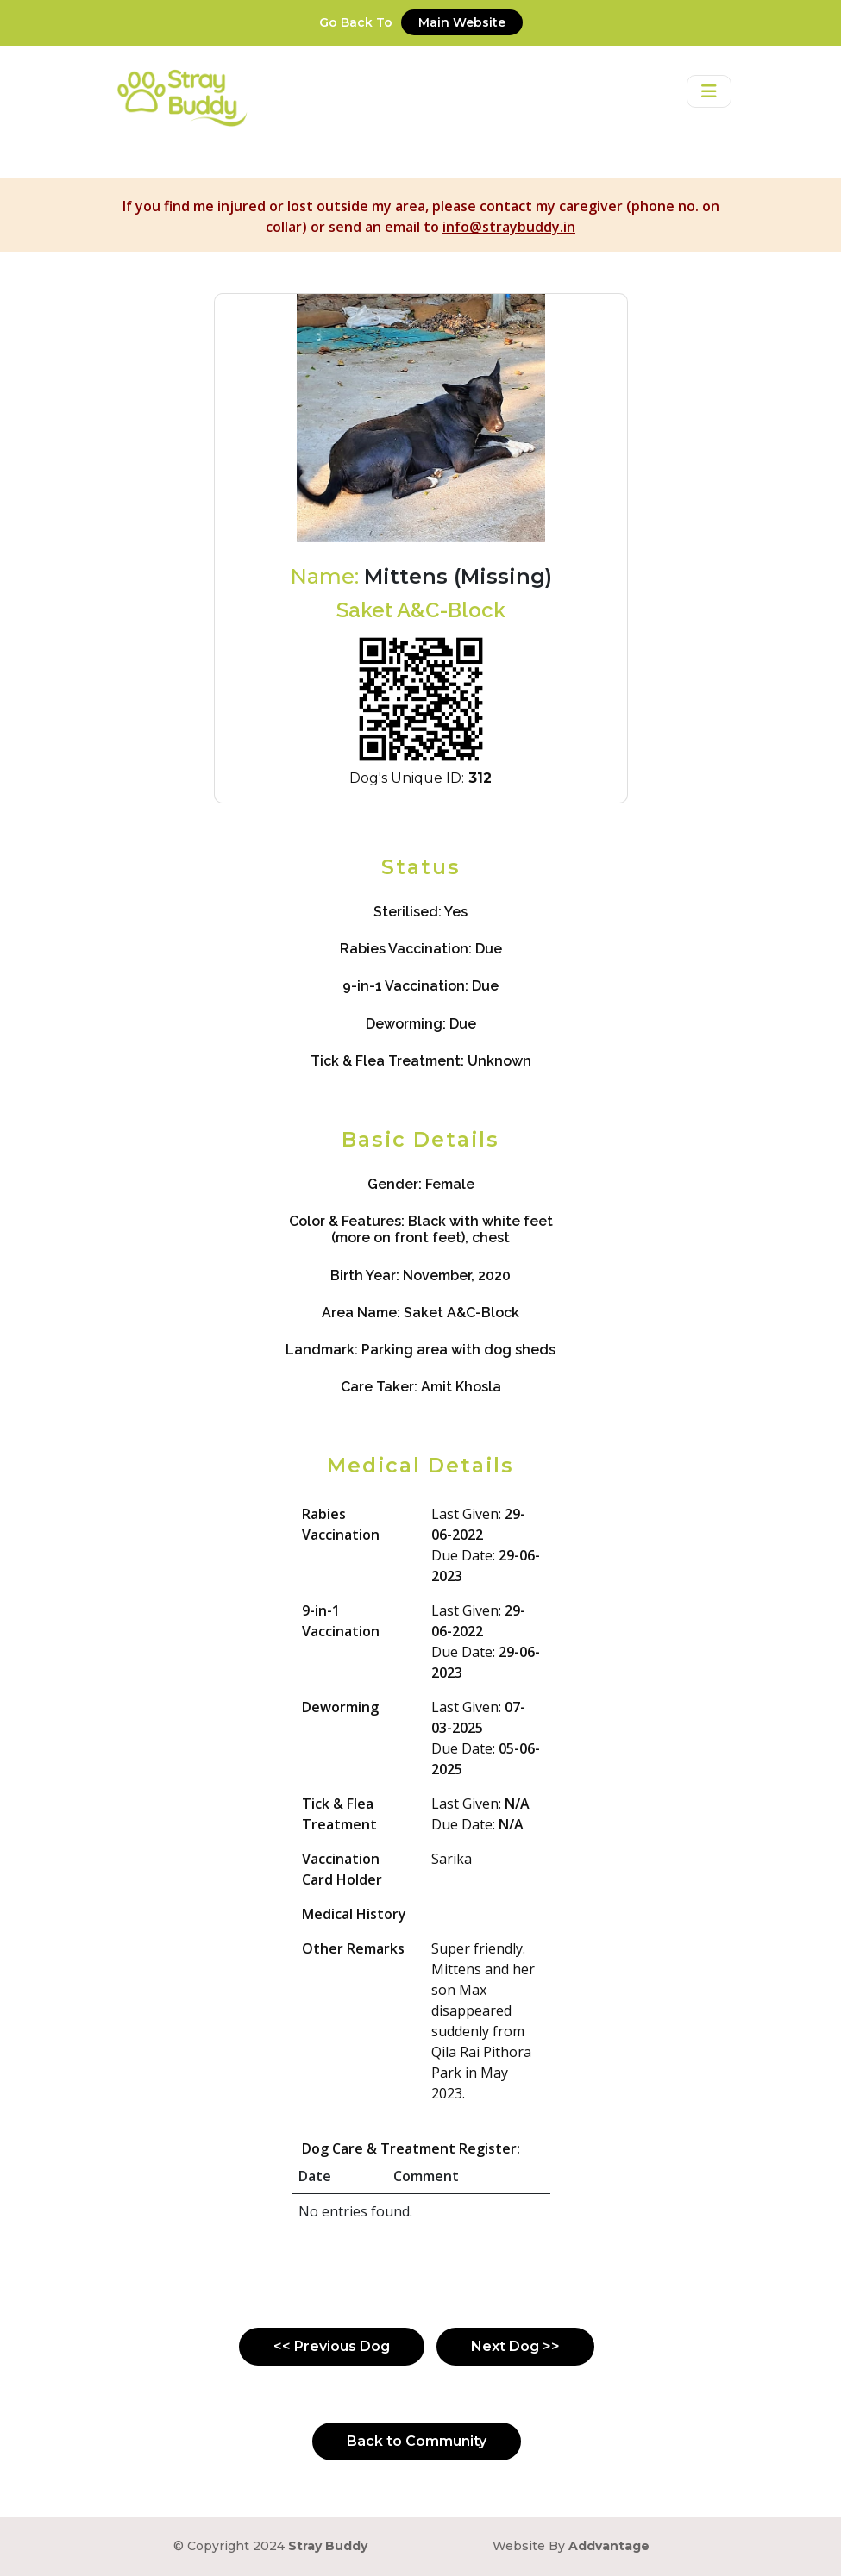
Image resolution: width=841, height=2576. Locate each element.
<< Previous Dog (331, 2346)
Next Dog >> (515, 2346)
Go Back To (421, 22)
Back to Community (416, 2441)
